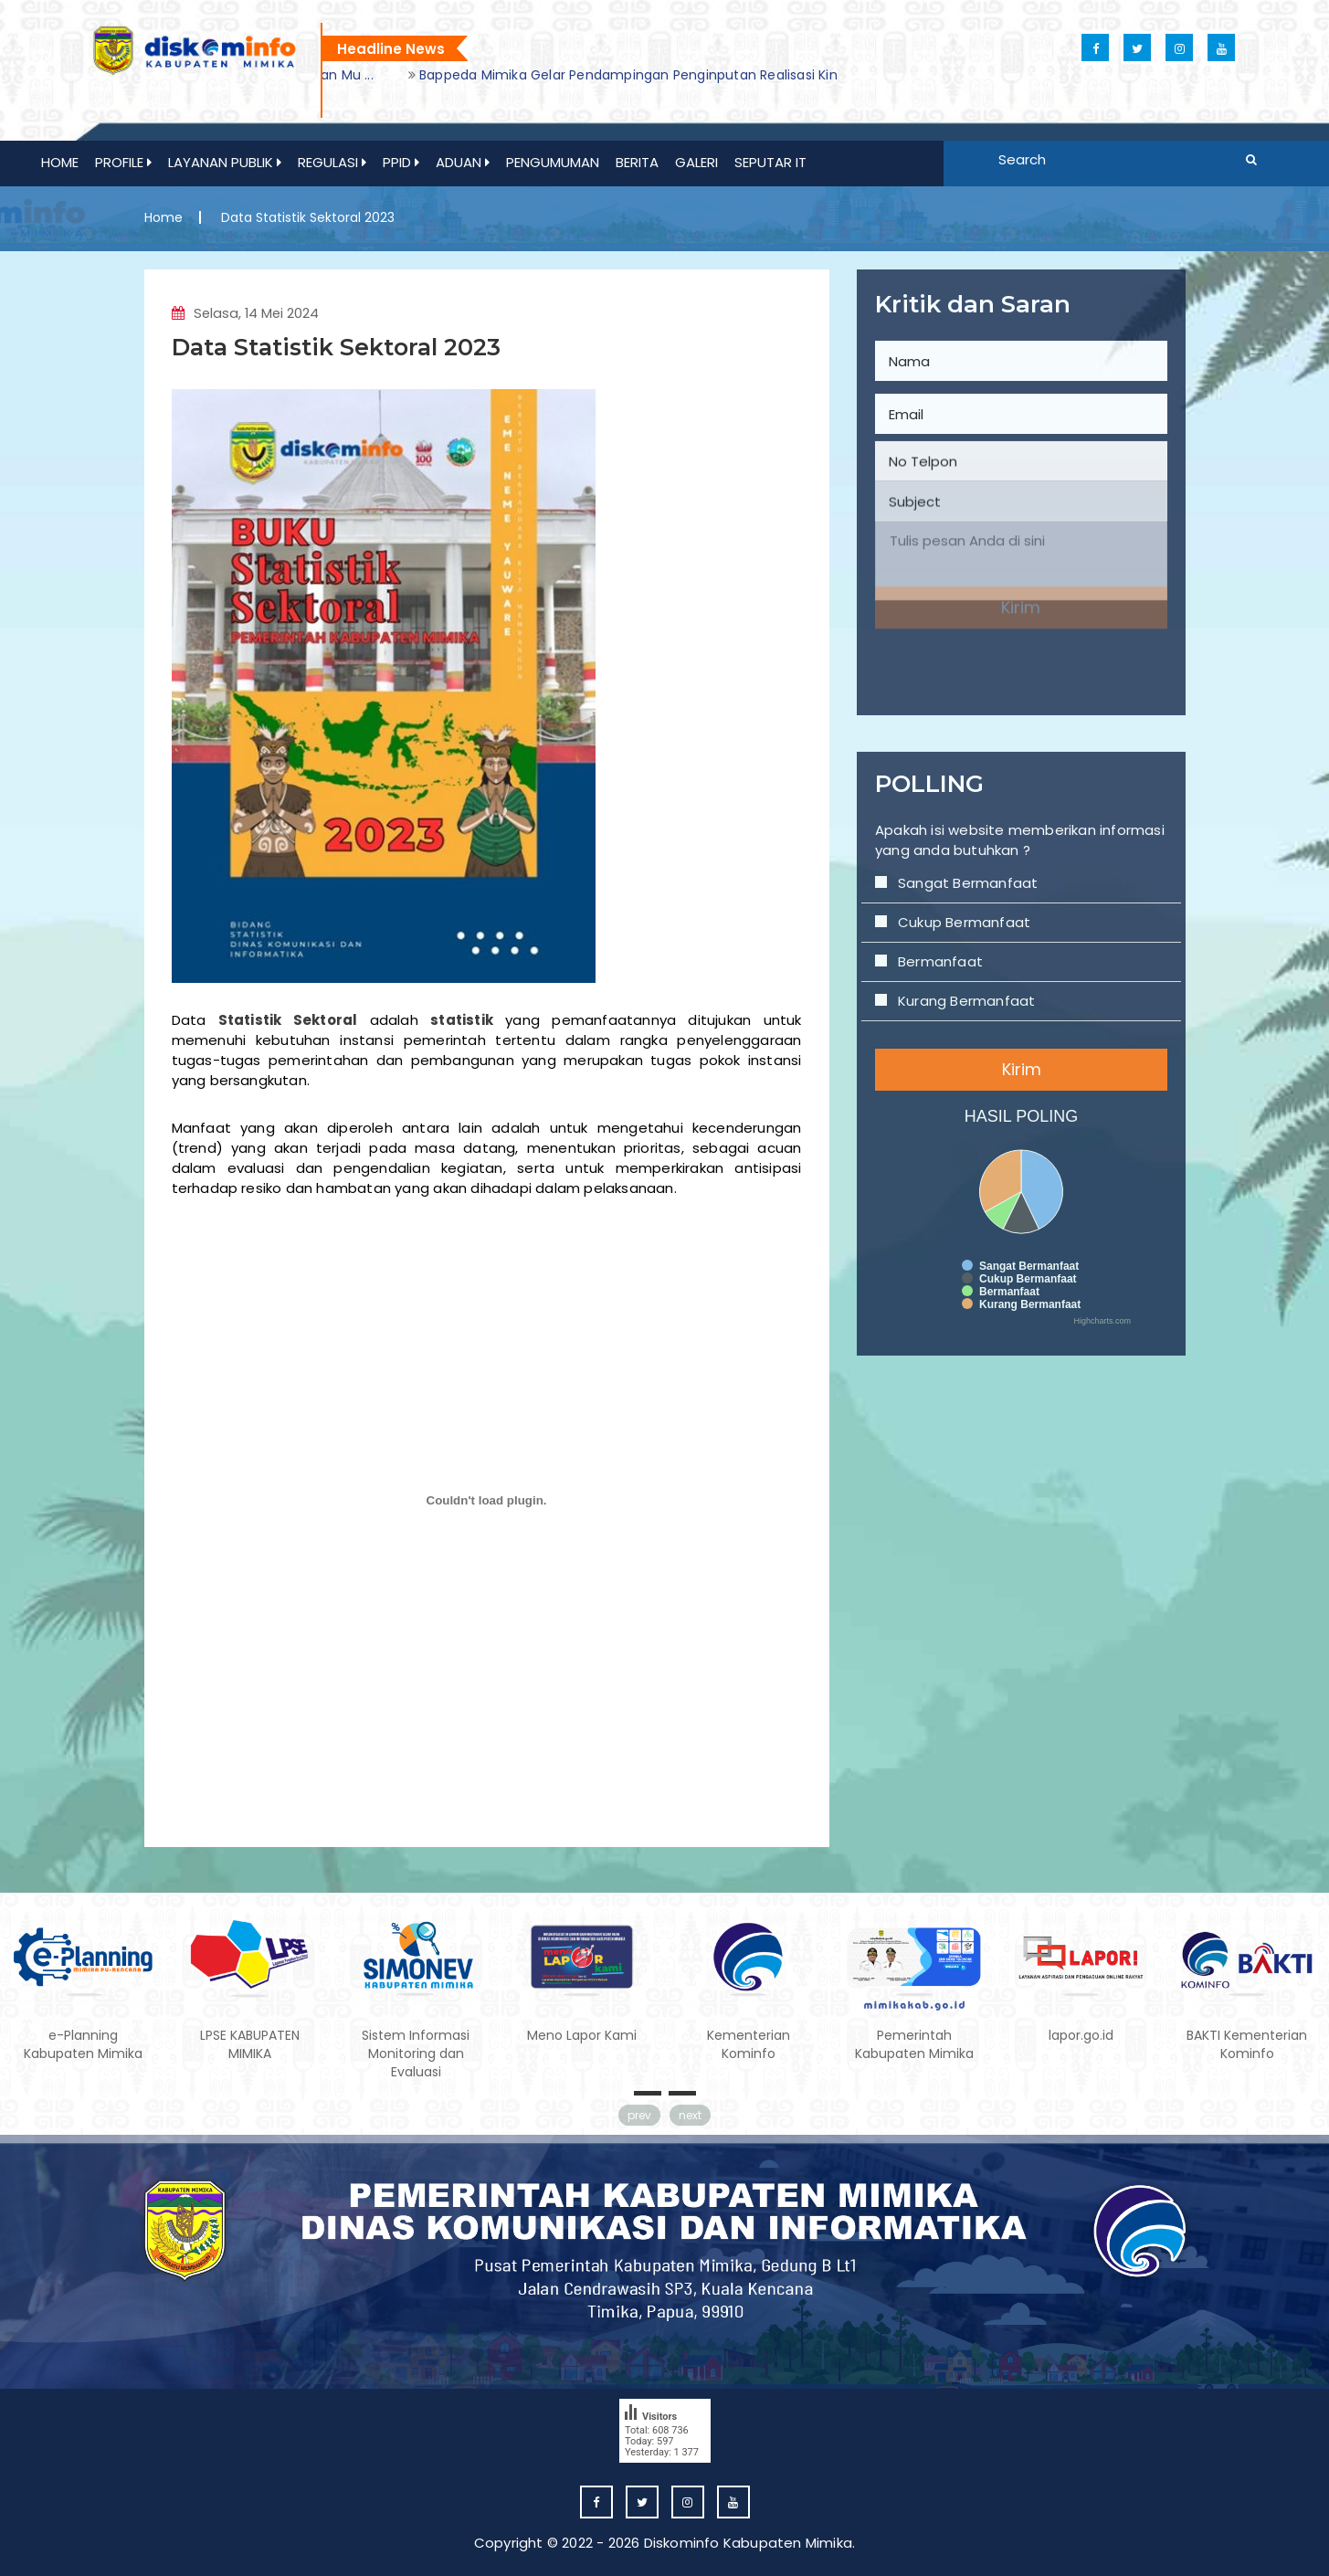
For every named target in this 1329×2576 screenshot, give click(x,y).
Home (60, 162)
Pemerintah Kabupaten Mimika (914, 2045)
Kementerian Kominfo (748, 2045)
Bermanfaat (971, 904)
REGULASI (332, 162)
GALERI (696, 162)
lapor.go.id (1081, 2036)
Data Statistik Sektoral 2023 (337, 356)
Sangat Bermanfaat (988, 857)
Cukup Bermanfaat (986, 881)
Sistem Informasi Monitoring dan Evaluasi (415, 2054)
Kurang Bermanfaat (987, 928)
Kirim (1021, 969)
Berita (637, 162)
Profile (123, 162)
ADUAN (463, 162)
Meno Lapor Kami (582, 2036)
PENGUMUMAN (552, 162)
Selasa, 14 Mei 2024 (247, 323)
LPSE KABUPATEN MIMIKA (250, 2045)
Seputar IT (770, 162)
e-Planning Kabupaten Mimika (83, 2045)
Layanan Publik (224, 162)
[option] (583, 75)
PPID (401, 162)
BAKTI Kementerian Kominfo (1247, 2045)
